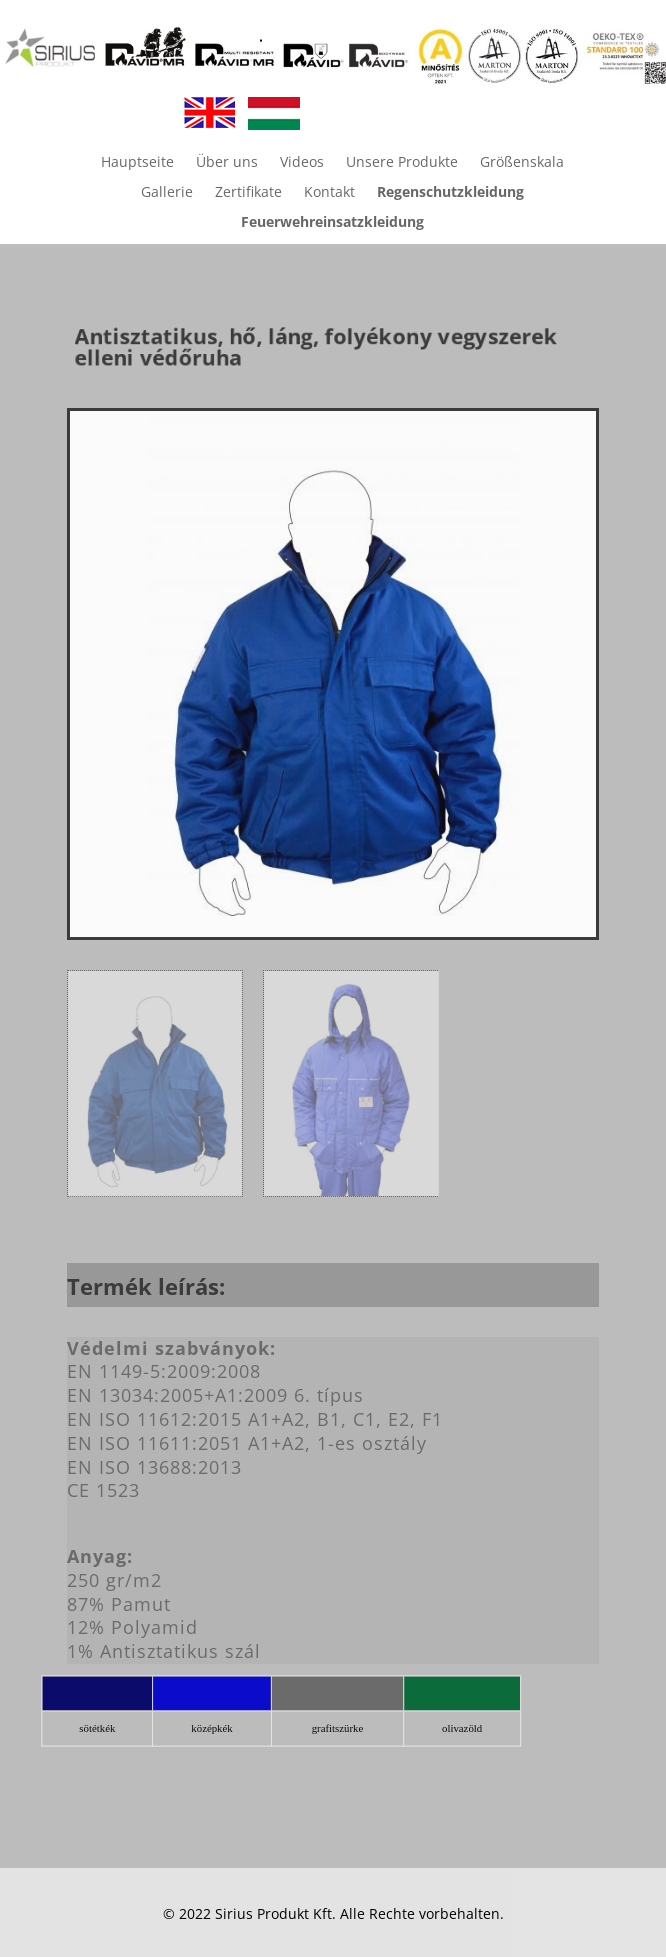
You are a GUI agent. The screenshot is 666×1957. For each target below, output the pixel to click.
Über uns (227, 163)
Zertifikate (248, 193)
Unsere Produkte (402, 163)
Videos (302, 163)
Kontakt (329, 193)
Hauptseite (137, 163)
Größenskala (522, 163)
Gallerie (167, 193)
